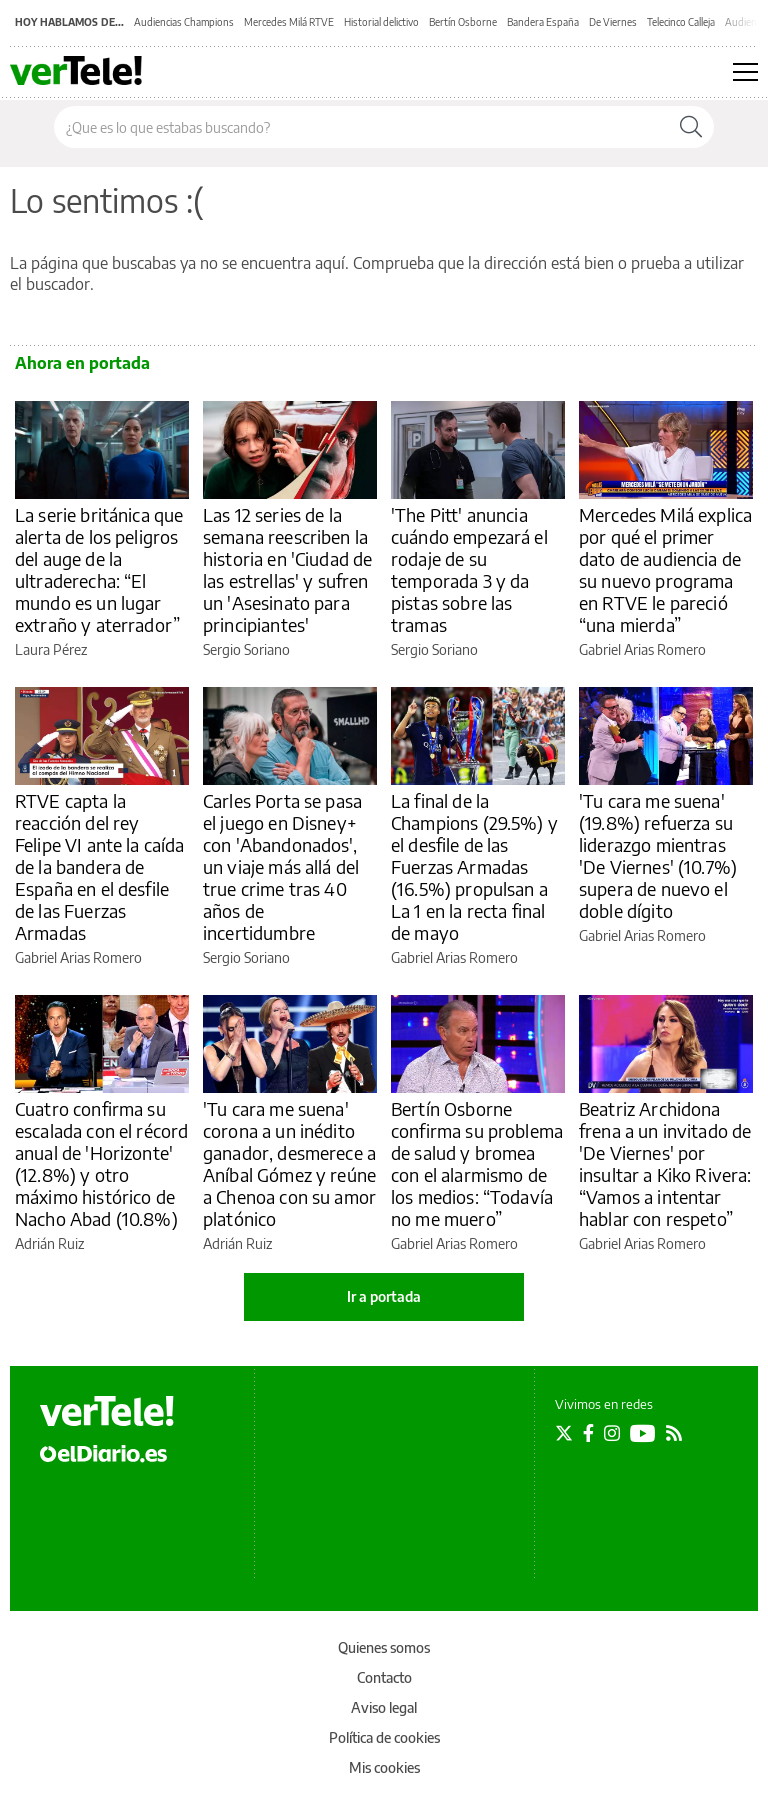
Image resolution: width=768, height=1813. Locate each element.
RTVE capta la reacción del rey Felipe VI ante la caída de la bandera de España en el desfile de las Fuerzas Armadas (99, 866)
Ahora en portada (82, 363)
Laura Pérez (51, 649)
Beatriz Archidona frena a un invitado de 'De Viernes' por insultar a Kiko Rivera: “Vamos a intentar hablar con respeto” (665, 1163)
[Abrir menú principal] (745, 72)
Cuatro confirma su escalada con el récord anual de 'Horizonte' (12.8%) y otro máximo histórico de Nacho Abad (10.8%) (101, 1163)
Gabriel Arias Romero (642, 649)
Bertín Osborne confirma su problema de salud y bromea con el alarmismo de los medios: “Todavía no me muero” (477, 1163)
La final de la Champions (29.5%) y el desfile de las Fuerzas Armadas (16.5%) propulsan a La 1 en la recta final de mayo (474, 866)
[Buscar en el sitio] (361, 127)
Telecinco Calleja (681, 22)
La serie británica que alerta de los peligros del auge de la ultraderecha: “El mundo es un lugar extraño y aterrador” (99, 569)
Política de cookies (384, 1737)
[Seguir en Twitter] (564, 1433)
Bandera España (543, 22)
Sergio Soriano (246, 649)
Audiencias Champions (184, 22)
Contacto (384, 1677)
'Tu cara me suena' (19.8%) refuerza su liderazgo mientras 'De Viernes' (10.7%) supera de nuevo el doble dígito (658, 855)
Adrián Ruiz (49, 1243)
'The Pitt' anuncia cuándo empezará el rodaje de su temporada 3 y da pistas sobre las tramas (469, 569)
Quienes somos (384, 1647)
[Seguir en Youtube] (643, 1433)
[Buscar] (691, 127)
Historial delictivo (381, 22)
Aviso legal (384, 1707)
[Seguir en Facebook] (588, 1433)
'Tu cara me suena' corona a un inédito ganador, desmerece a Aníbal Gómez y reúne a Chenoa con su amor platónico (289, 1163)
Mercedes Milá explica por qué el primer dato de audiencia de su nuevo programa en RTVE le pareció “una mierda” (665, 569)
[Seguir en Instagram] (612, 1433)
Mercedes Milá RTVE (289, 22)
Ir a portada (384, 1296)
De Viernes (613, 22)
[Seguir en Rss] (674, 1433)
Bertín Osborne (463, 22)
